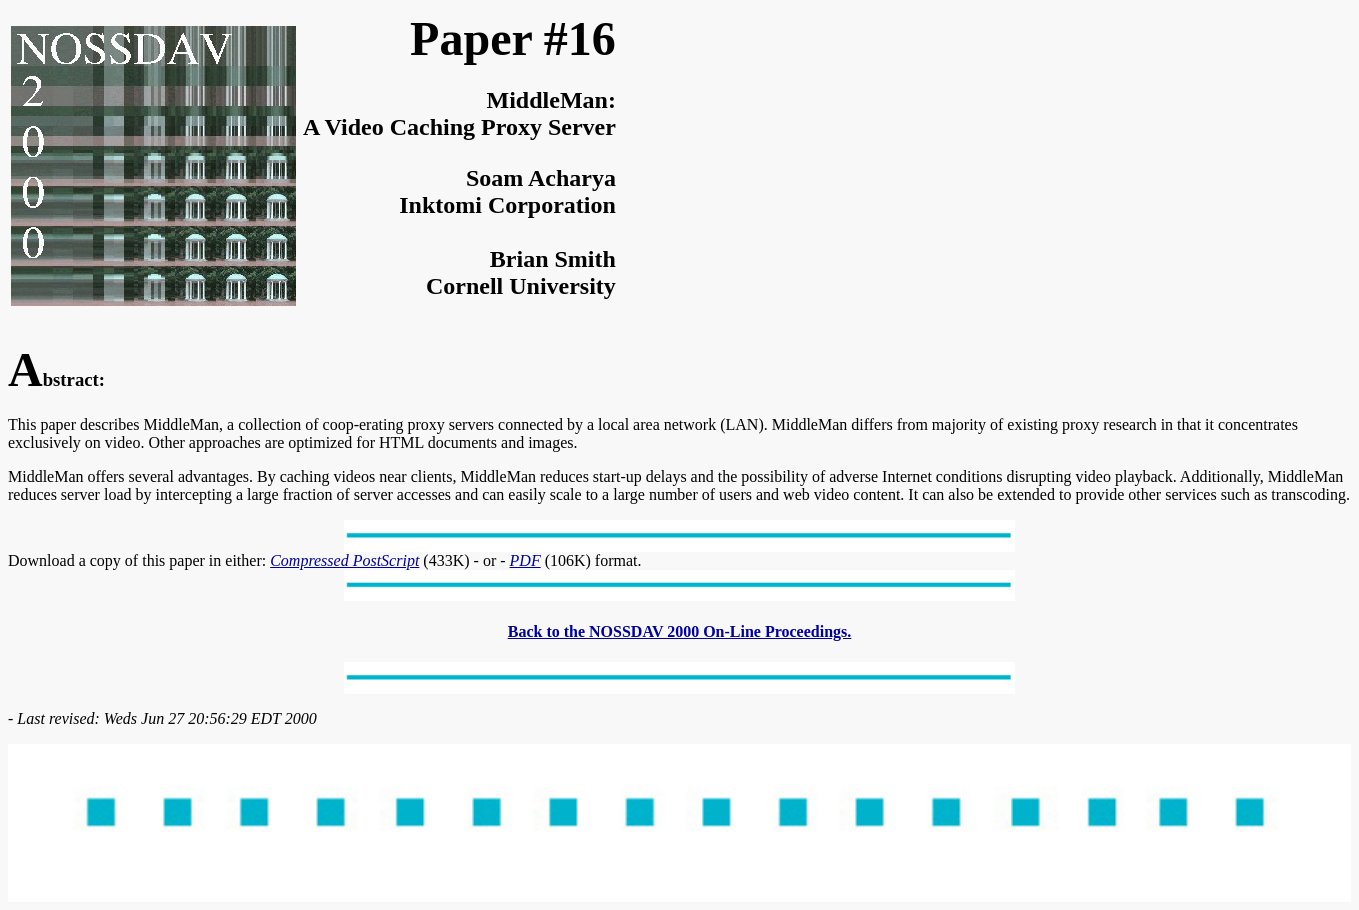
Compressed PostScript (344, 560)
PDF (525, 560)
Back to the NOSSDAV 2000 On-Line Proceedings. (680, 631)
